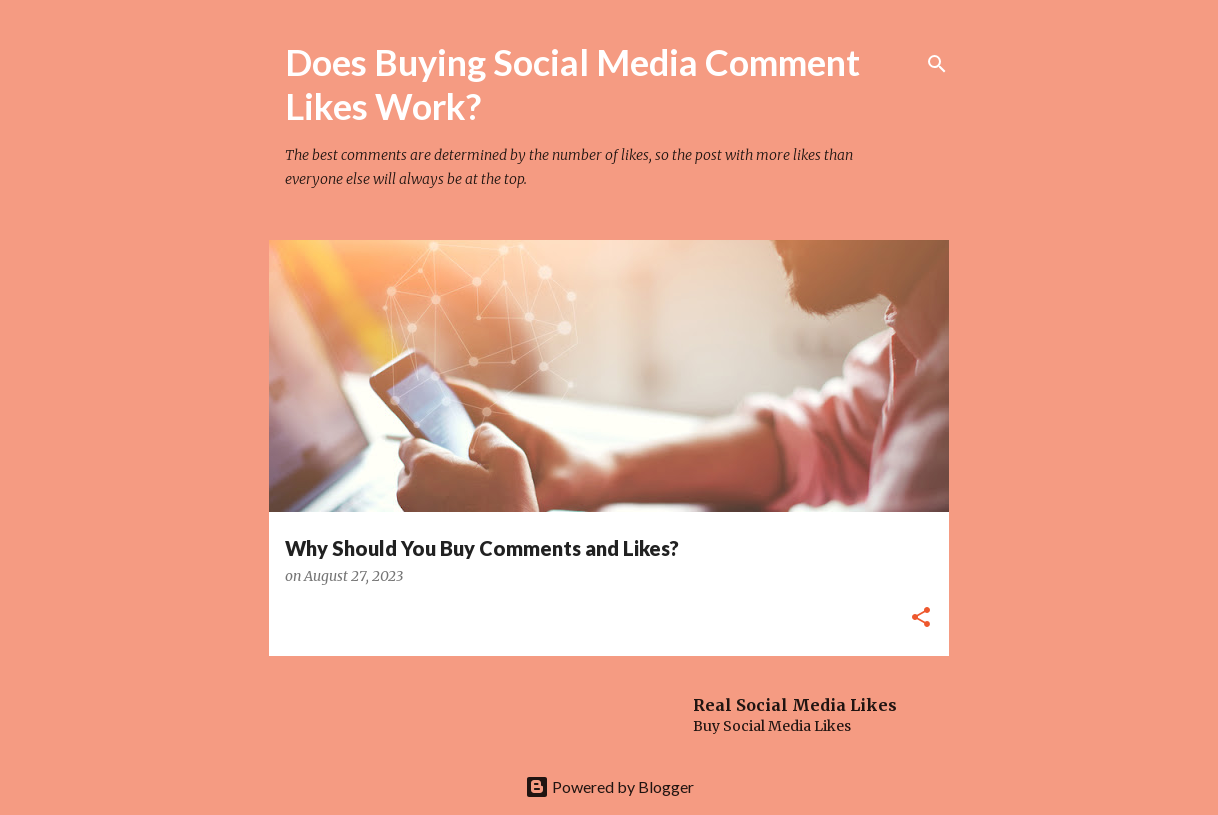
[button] (921, 618)
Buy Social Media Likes (772, 726)
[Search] (937, 64)
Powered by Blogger (609, 786)
